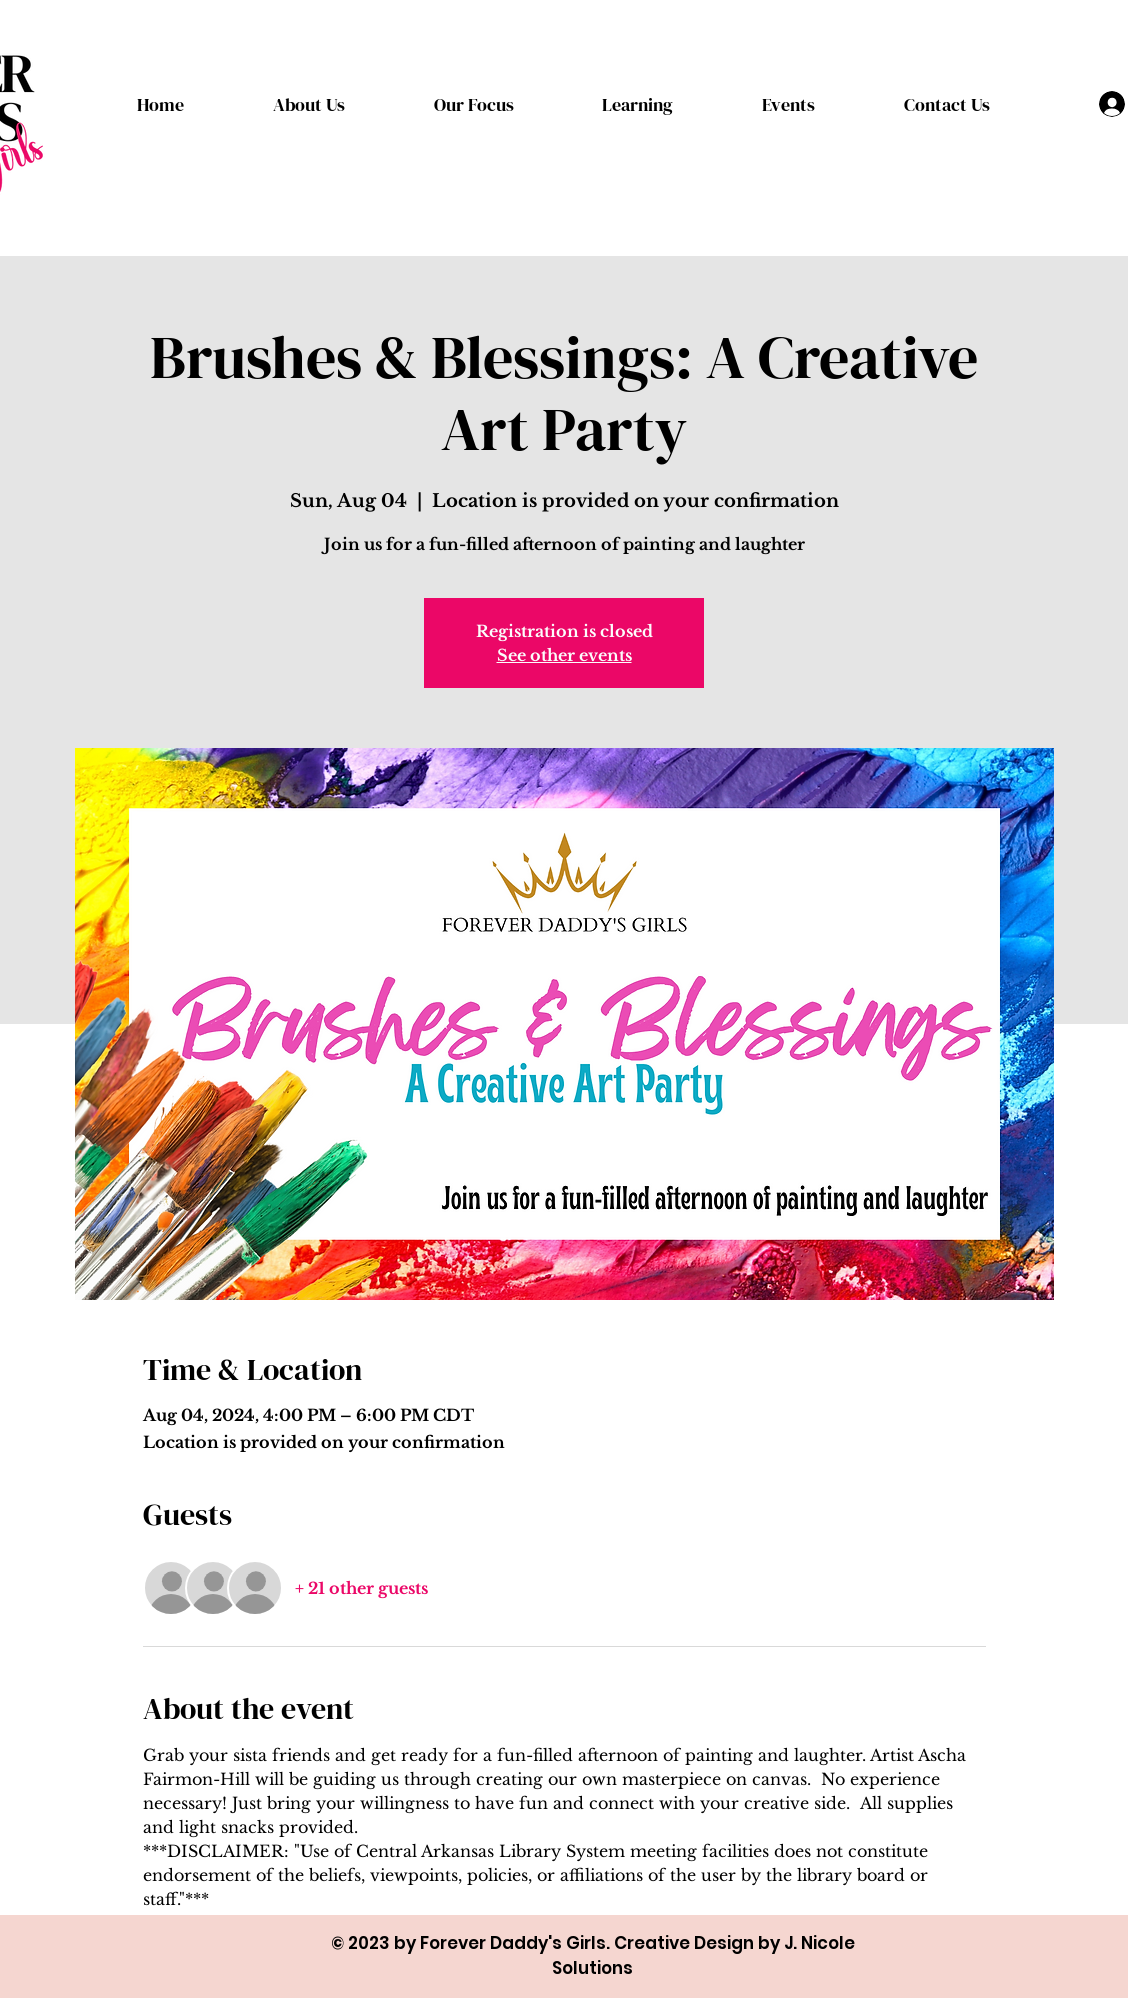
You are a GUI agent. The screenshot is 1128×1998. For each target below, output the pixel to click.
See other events (564, 655)
